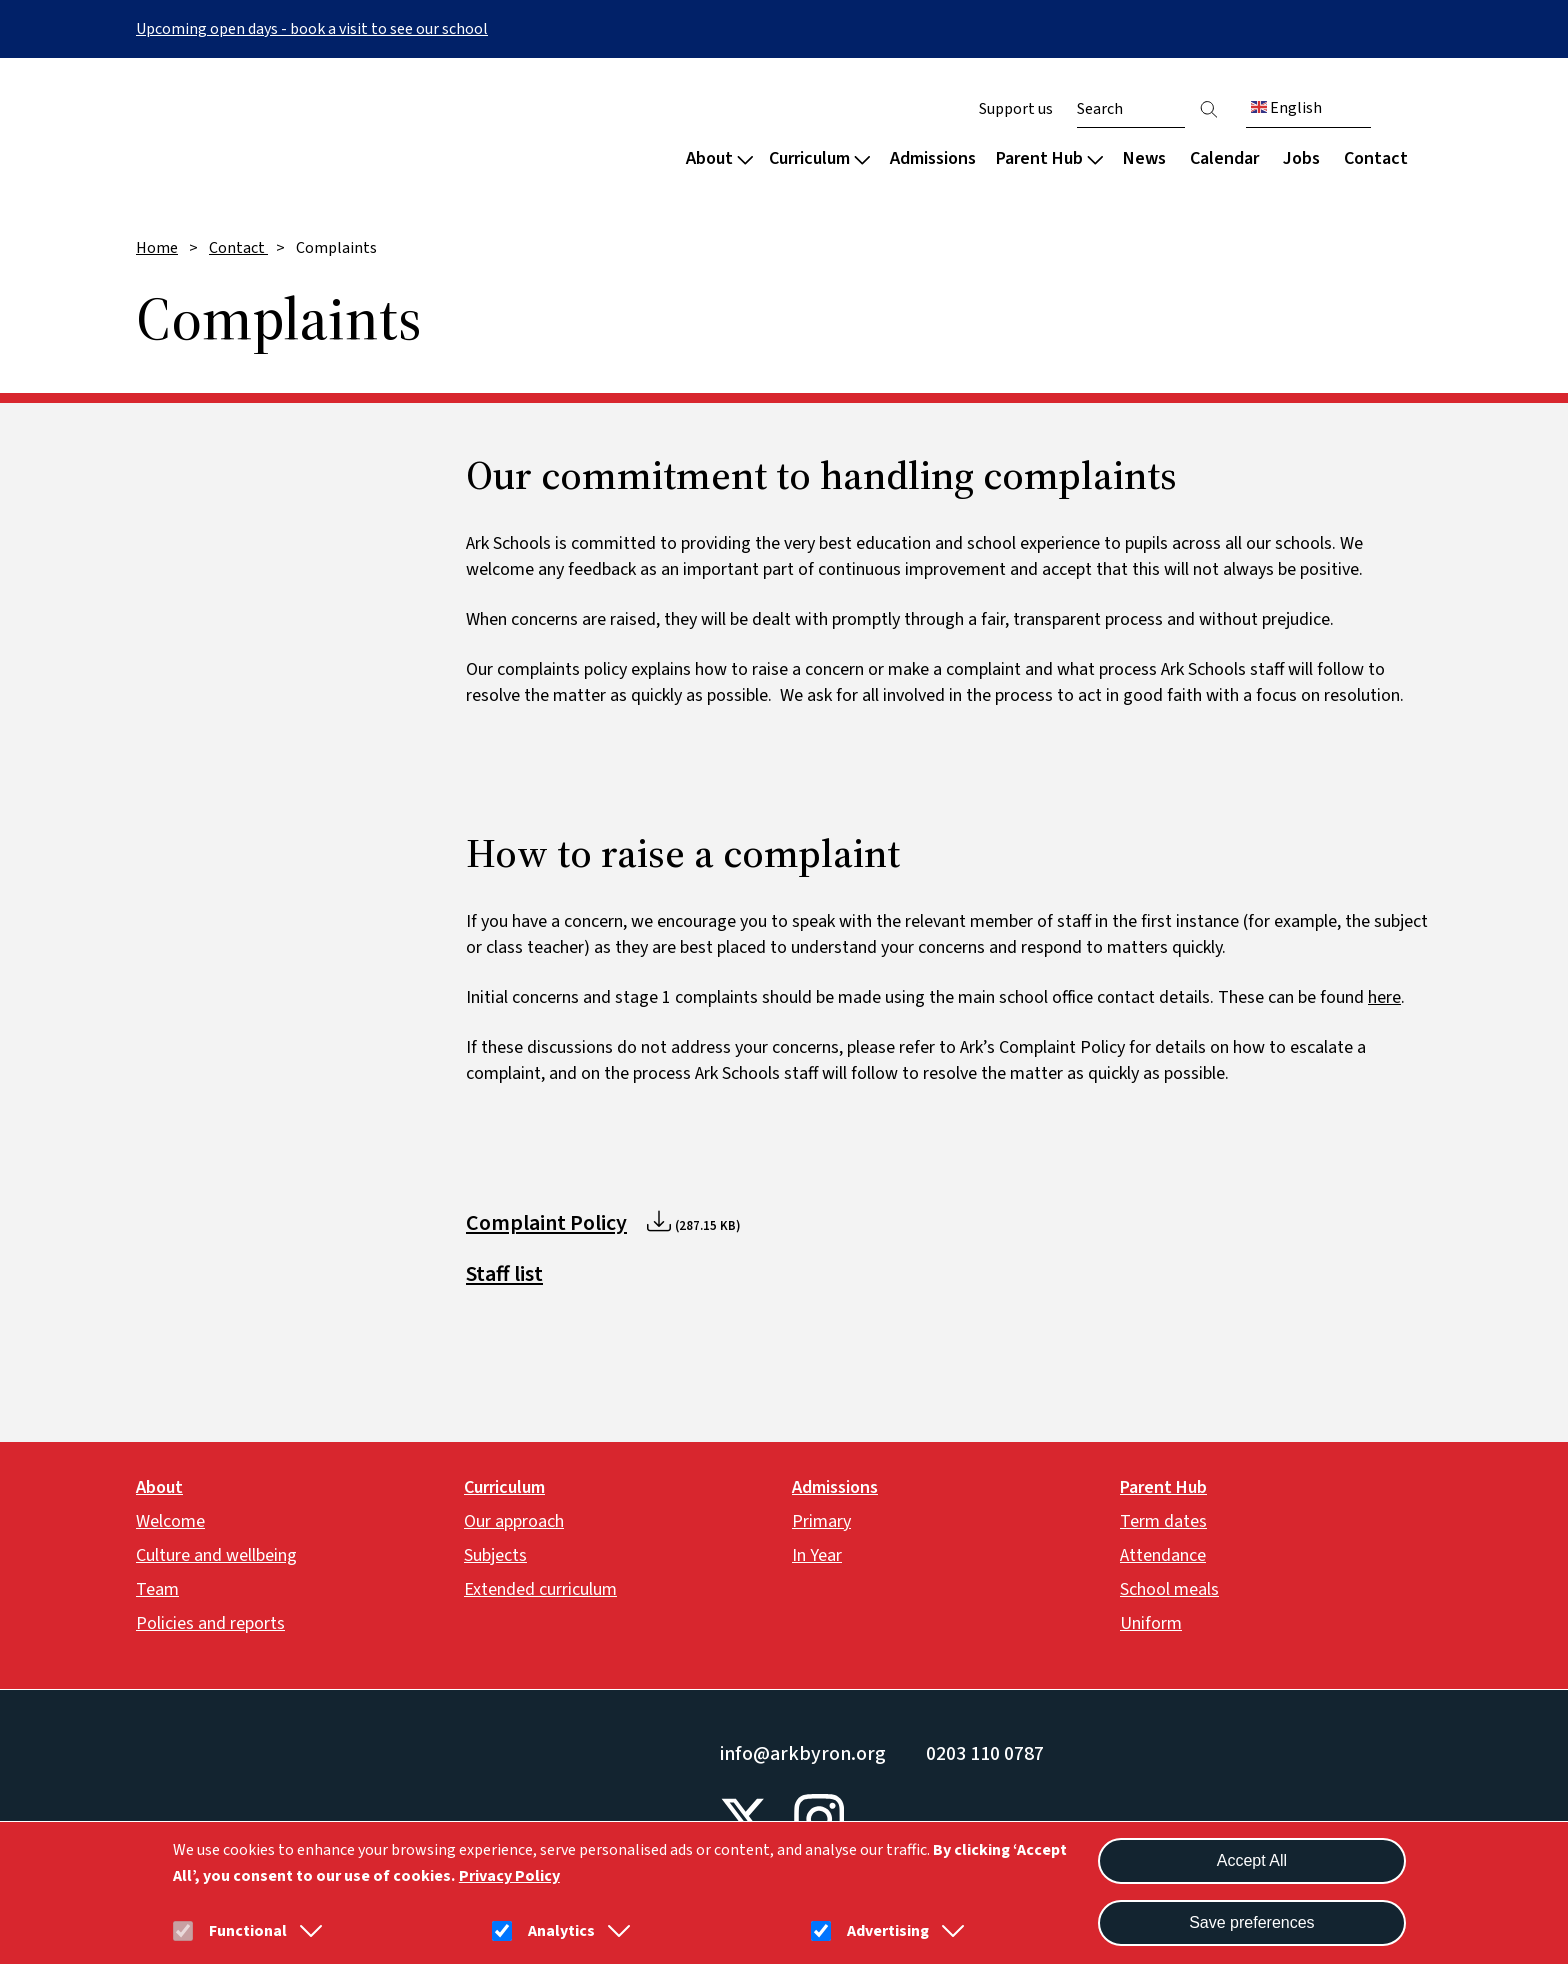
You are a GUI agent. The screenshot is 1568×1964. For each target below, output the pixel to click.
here (1384, 997)
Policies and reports (210, 1623)
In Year (817, 1555)
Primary (821, 1521)
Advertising (888, 1931)
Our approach (514, 1521)
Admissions (933, 158)
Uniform (1151, 1623)
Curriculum (819, 158)
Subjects (495, 1555)
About (719, 158)
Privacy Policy (509, 1876)
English (1286, 108)
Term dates (1163, 1521)
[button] (307, 1931)
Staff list (504, 1274)
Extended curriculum (540, 1589)
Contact (1376, 158)
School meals (1169, 1589)
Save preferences (1251, 1922)
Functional (248, 1931)
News (1144, 158)
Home (157, 248)
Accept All (1252, 1860)
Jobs (1301, 158)
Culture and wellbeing (216, 1555)
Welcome (170, 1521)
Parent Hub (1049, 158)
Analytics (561, 1931)
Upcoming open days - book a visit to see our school (312, 29)
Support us (1016, 109)
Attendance (1163, 1555)
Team (157, 1589)
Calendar (1224, 158)
